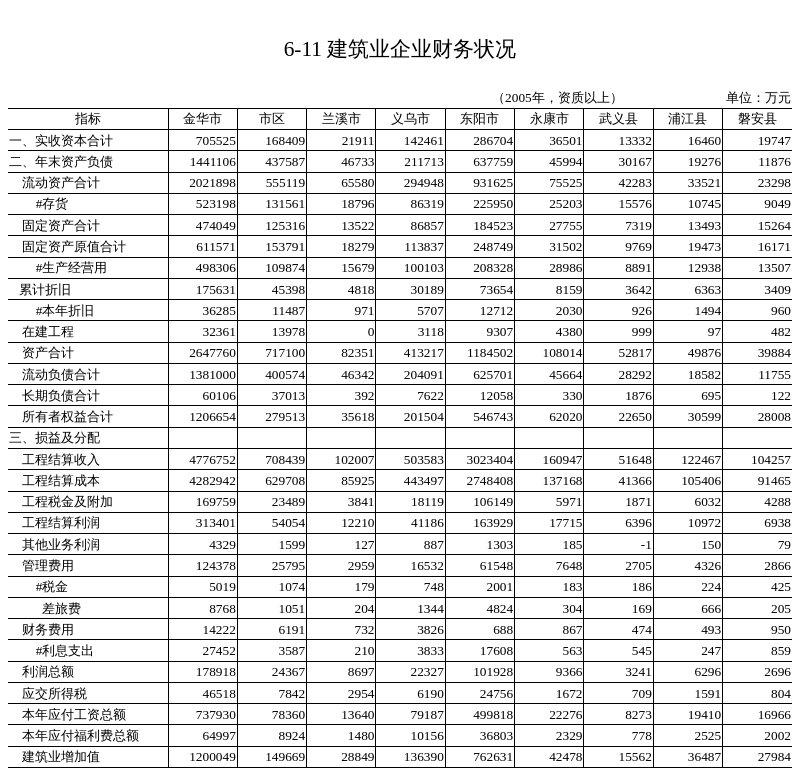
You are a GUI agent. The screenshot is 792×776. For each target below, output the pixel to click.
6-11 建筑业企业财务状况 (400, 49)
